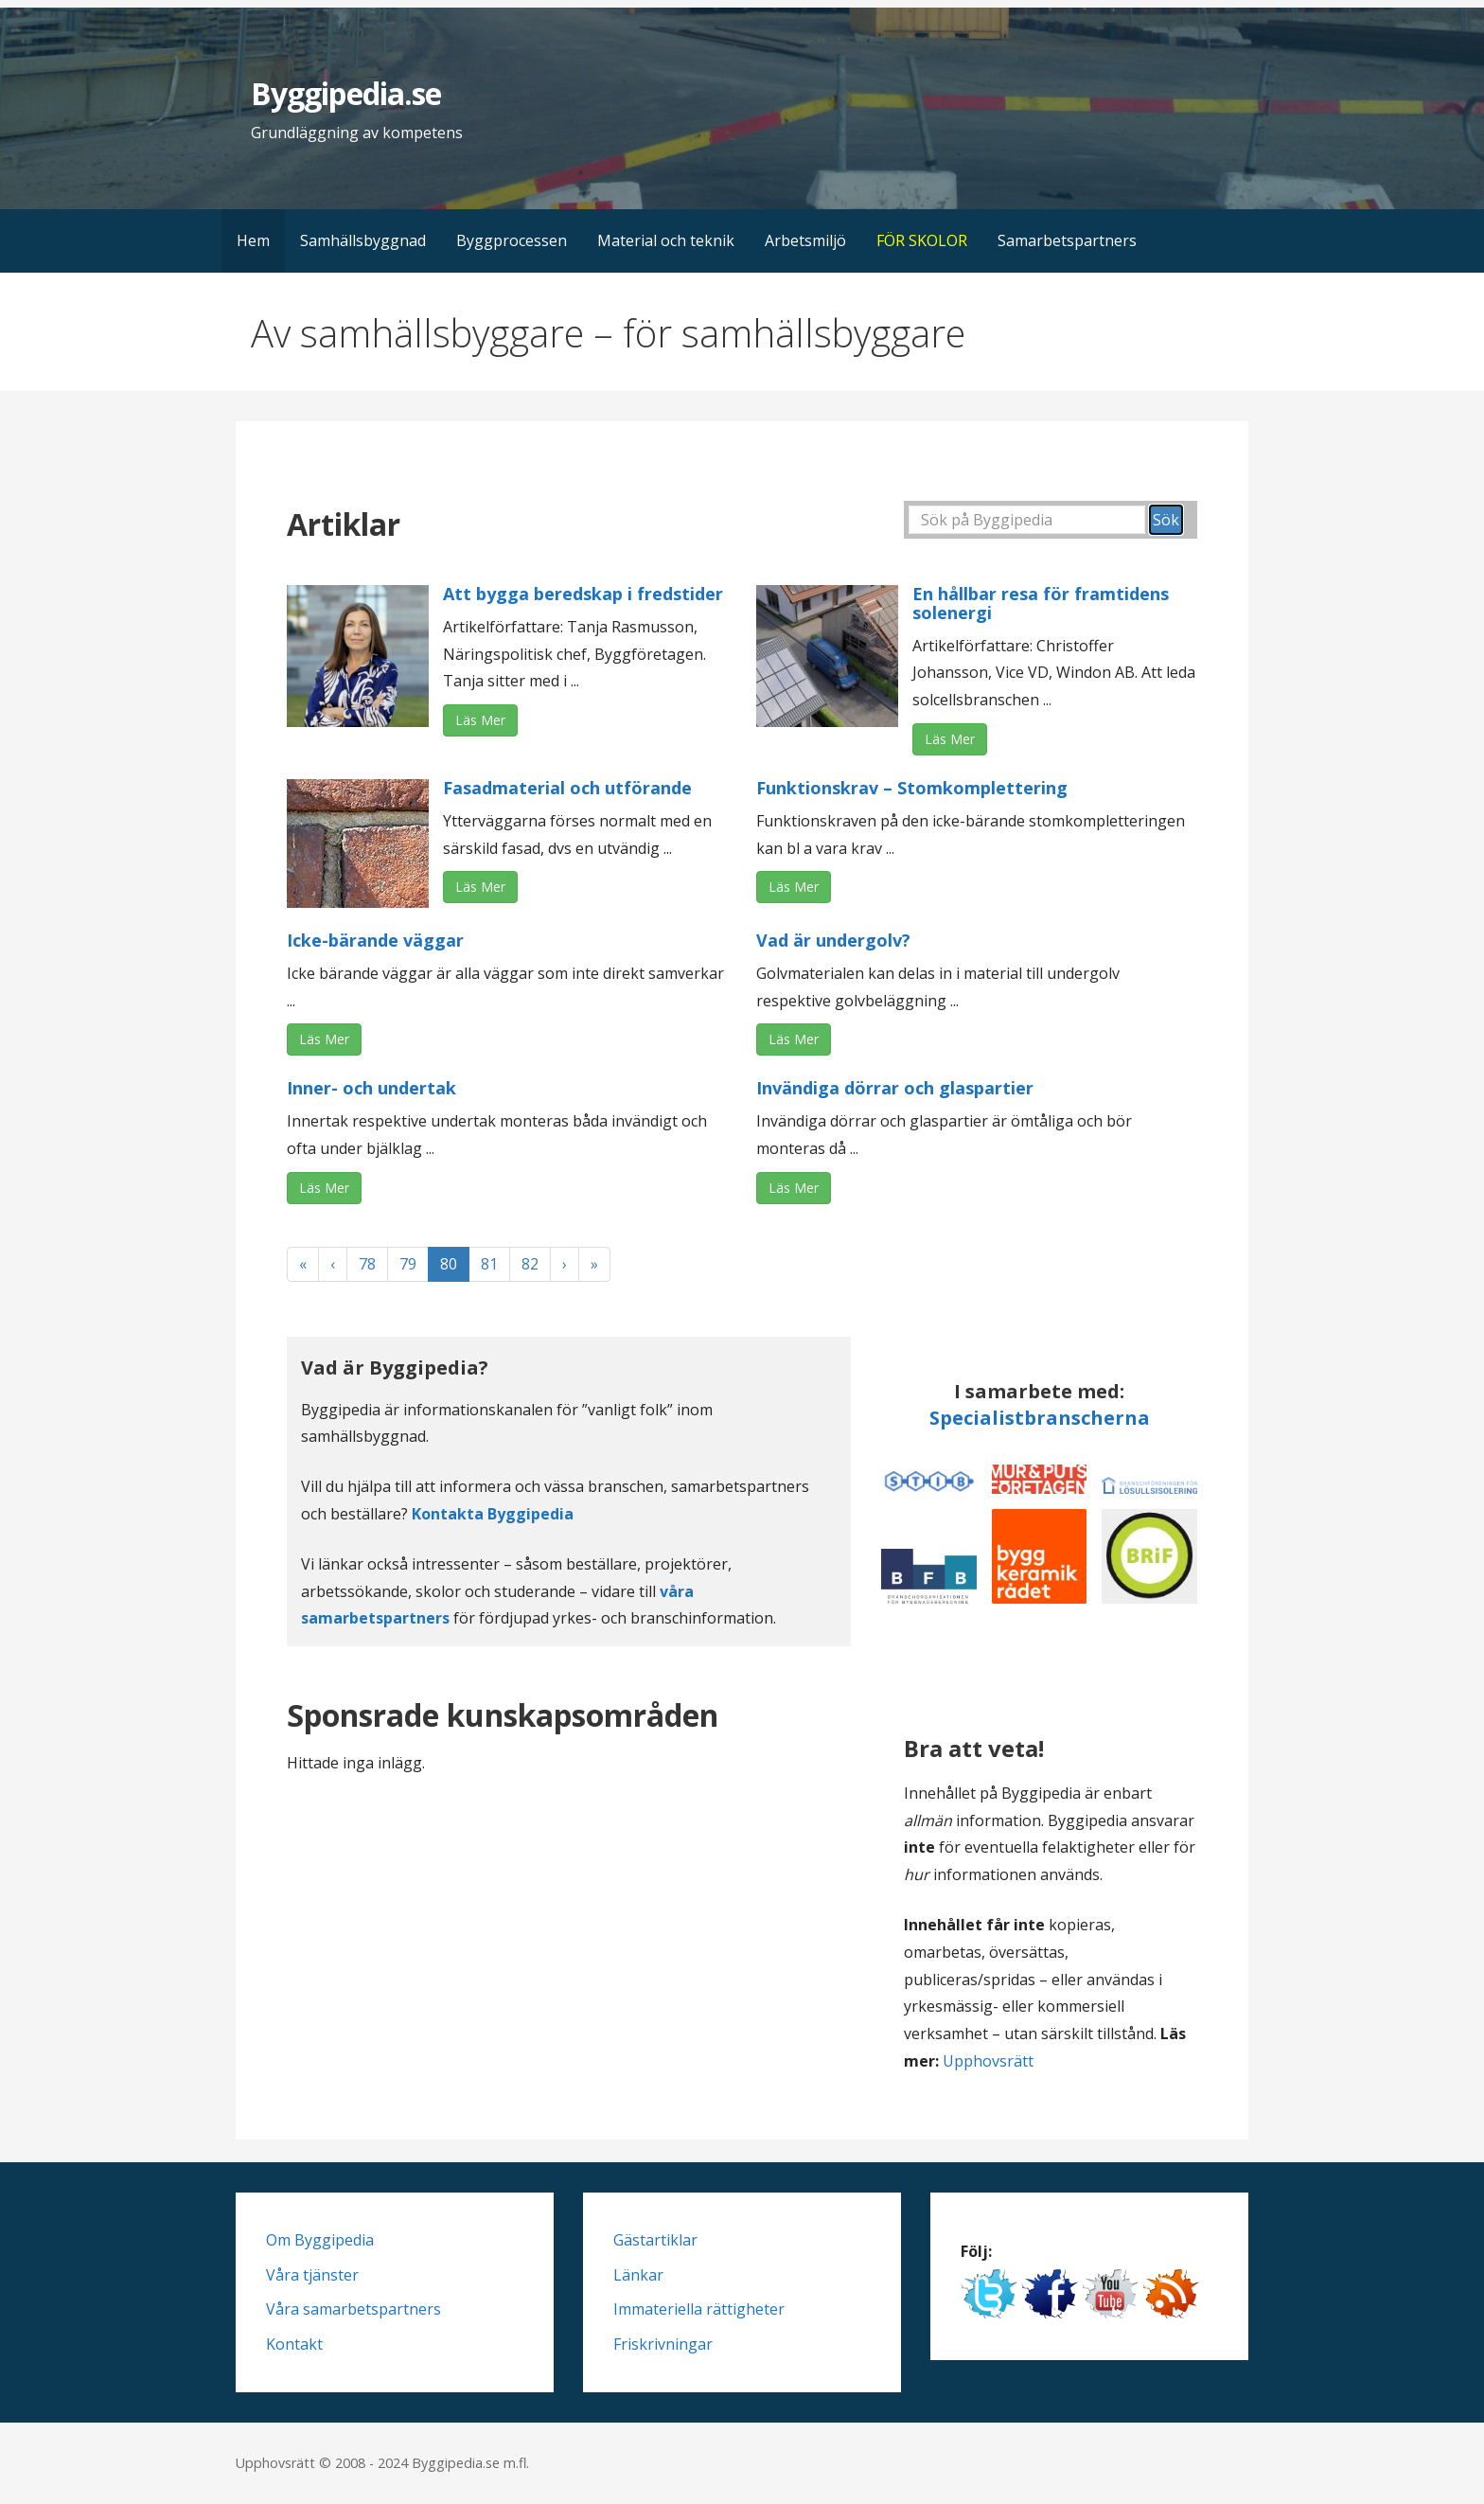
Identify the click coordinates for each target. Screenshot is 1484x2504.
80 (448, 1263)
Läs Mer (480, 720)
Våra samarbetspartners (353, 2309)
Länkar (638, 2274)
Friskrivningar (663, 2344)
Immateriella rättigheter (699, 2309)
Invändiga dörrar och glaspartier (895, 1087)
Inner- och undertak (371, 1087)
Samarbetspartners (1067, 240)
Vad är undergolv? (833, 940)
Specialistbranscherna (1039, 1417)
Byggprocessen (511, 240)
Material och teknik (665, 240)
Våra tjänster (312, 2274)
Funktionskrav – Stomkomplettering (912, 787)
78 (367, 1263)
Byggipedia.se (346, 93)
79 (407, 1263)
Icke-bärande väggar (375, 940)
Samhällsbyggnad (363, 240)
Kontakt (294, 2344)
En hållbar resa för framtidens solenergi (1040, 603)
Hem (253, 240)
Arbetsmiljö (805, 240)
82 (530, 1263)
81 (489, 1263)
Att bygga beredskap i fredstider (583, 593)
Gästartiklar (655, 2239)
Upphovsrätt (988, 2061)
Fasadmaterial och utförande (567, 787)
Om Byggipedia (320, 2239)
